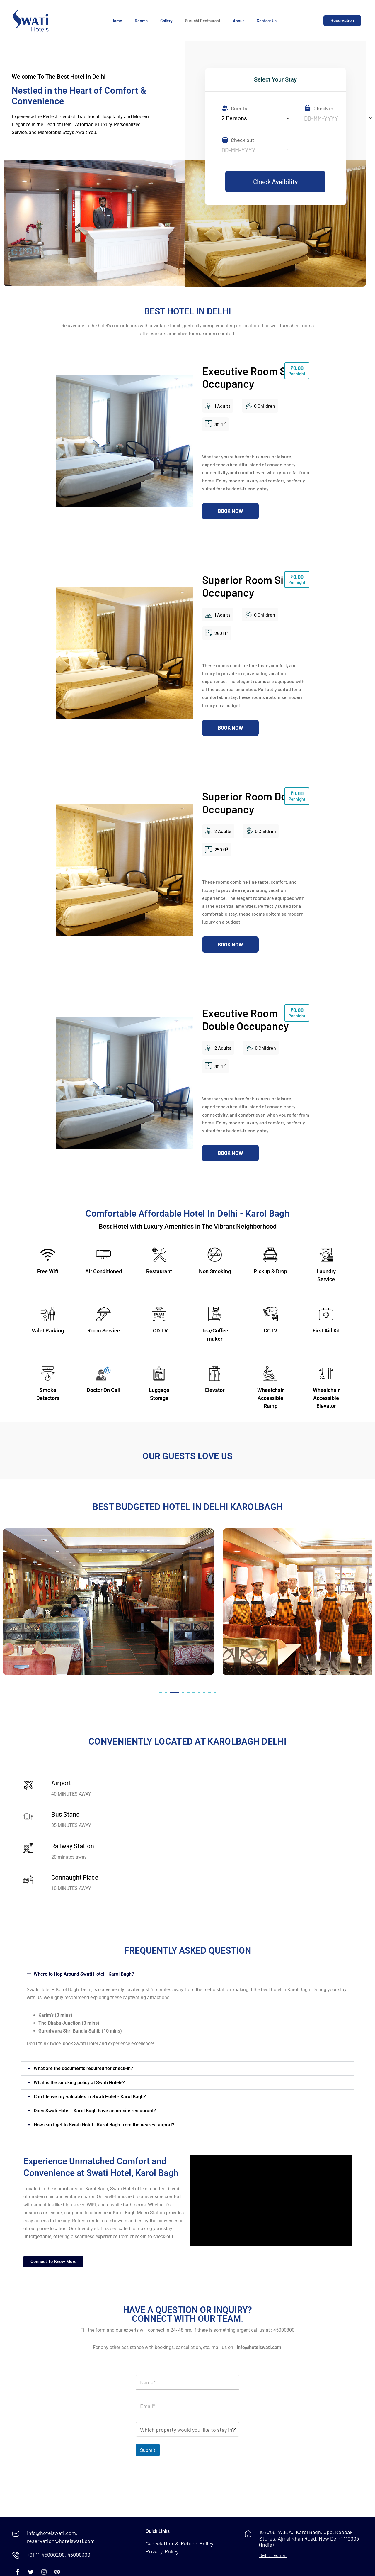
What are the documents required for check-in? (83, 2068)
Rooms (141, 20)
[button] (160, 1692)
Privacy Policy (162, 2551)
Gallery (166, 20)
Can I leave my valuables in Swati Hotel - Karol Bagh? (90, 2096)
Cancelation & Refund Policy (179, 2543)
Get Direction (273, 2555)
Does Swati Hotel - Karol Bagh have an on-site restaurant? (95, 2110)
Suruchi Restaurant (202, 20)
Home (116, 20)
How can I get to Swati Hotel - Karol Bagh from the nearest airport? (104, 2125)
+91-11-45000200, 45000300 (58, 2554)
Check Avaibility (275, 181)
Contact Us (267, 20)
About (238, 20)
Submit (147, 2450)
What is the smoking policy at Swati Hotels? (79, 2082)
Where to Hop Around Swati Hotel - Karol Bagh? (84, 1974)
